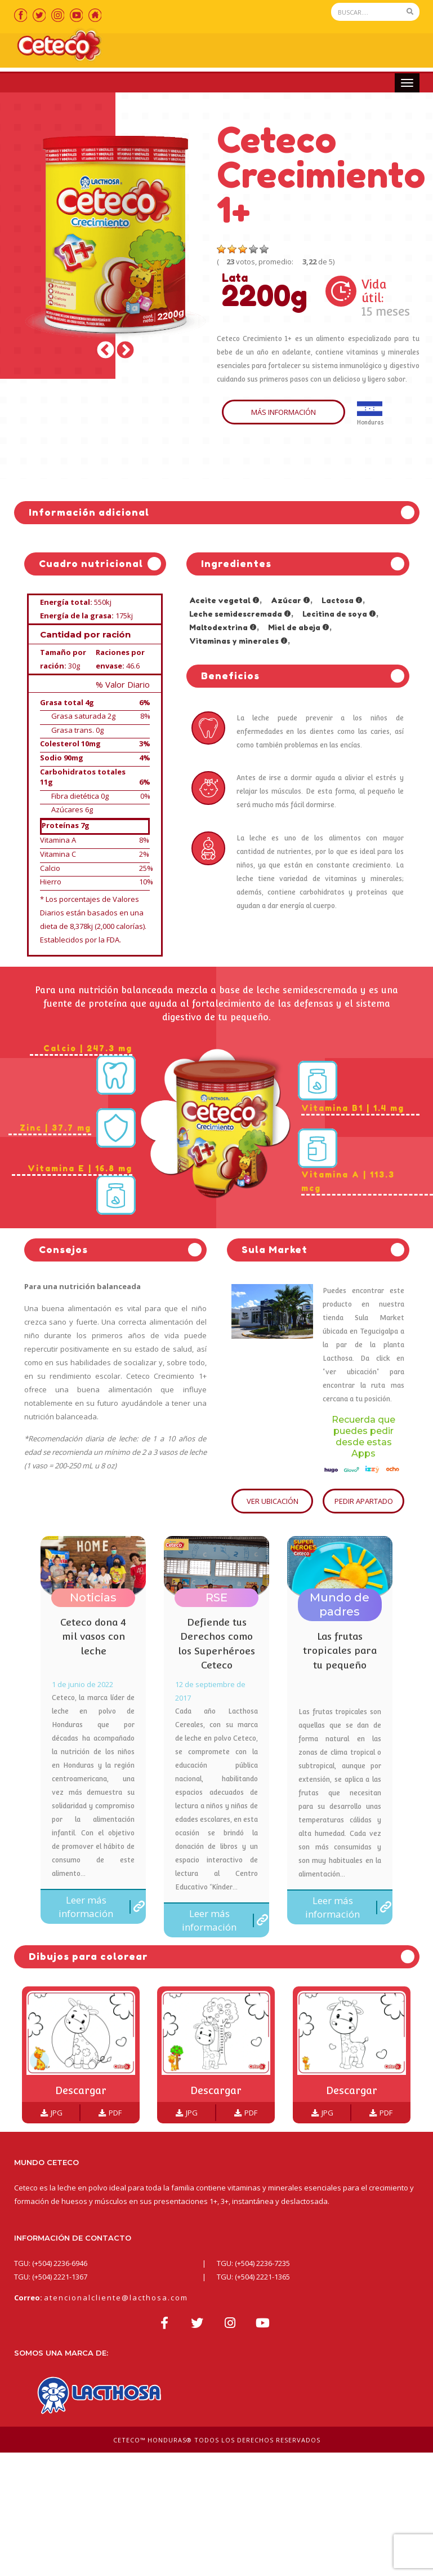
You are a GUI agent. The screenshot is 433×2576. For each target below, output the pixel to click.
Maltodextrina (223, 628)
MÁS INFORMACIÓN (283, 414)
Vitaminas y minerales (238, 642)
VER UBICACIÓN (272, 1502)
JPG (52, 2114)
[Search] (366, 12)
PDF (110, 2114)
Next (125, 352)
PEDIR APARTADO (363, 1502)
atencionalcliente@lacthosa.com (116, 2299)
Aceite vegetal (224, 601)
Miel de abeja (298, 628)
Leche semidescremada (240, 614)
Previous (105, 352)
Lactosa (342, 601)
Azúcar (290, 601)
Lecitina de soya (339, 614)
